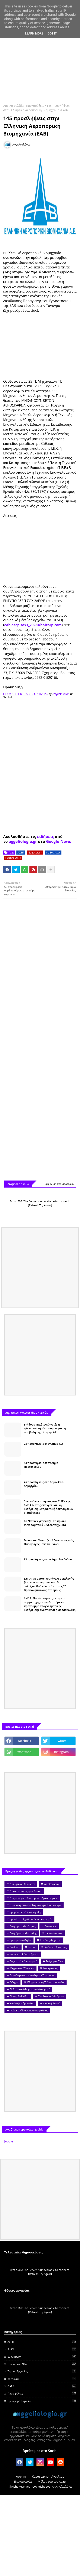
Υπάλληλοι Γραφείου (22, 2003)
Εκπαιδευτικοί (54, 1933)
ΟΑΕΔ (41, 2386)
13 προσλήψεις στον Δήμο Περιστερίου (41, 1465)
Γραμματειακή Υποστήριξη (25, 1912)
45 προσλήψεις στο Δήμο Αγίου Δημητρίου (44, 1484)
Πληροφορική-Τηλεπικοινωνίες (45, 1982)
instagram (61, 1752)
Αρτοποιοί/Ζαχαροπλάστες (26, 1891)
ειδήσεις (45, 836)
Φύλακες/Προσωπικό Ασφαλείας (29, 2010)
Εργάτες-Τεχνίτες (50, 1940)
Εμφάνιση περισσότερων (59, 1184)
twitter (61, 1741)
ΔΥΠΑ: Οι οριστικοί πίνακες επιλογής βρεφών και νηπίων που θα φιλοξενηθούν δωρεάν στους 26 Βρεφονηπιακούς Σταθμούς (49, 1584)
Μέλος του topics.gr (52, 2481)
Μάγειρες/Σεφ (54, 1961)
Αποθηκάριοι (52, 1884)
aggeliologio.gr (23, 841)
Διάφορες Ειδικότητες (23, 1926)
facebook (24, 1741)
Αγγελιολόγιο (60, 694)
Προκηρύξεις (35, 106)
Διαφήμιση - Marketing (23, 1933)
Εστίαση (14, 1947)
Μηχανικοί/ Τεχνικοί (22, 1968)
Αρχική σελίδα (13, 106)
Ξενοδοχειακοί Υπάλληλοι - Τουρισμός (32, 1975)
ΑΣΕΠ (20, 852)
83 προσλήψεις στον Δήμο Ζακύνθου (48, 1559)
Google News (58, 841)
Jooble (8, 2141)
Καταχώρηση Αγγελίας (48, 2476)
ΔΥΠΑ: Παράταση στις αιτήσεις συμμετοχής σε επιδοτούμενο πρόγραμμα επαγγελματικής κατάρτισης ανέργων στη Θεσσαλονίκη (50, 1604)
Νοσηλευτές (50, 1968)
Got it (52, 33)
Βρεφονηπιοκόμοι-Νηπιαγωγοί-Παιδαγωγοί (35, 1905)
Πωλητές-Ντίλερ (19, 1996)
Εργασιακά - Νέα (41, 2364)
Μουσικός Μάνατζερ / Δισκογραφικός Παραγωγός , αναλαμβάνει (49, 1542)
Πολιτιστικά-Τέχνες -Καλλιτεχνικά (30, 1989)
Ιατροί (32, 1947)
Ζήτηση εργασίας (41, 2371)
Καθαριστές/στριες (56, 1947)
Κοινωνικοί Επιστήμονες (24, 1954)
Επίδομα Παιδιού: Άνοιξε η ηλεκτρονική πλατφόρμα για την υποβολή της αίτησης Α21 (45, 1428)
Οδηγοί (14, 1982)
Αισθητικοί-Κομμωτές (22, 1884)
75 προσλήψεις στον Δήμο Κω (43, 1444)
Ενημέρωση (35, 852)
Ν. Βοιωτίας (53, 852)
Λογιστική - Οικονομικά (23, 1961)
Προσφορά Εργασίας (41, 2401)
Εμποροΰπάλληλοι (20, 1940)
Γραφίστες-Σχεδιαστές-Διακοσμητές (31, 1919)
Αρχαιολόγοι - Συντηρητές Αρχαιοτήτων (34, 1898)
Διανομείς (51, 1926)
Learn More (34, 33)
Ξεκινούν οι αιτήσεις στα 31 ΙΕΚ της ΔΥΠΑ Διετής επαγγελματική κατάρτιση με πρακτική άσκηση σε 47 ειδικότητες (48, 1507)
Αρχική (21, 2476)
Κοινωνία (41, 2379)
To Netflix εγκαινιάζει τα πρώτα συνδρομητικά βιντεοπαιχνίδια (45, 1523)
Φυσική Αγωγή (51, 2003)
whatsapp (24, 1752)
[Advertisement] (40, 56)
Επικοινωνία (23, 2481)
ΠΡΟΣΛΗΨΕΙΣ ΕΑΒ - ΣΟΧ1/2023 (25, 694)
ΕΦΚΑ (41, 2349)
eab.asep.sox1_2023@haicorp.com (33, 625)
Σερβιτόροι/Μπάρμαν (51, 1996)
